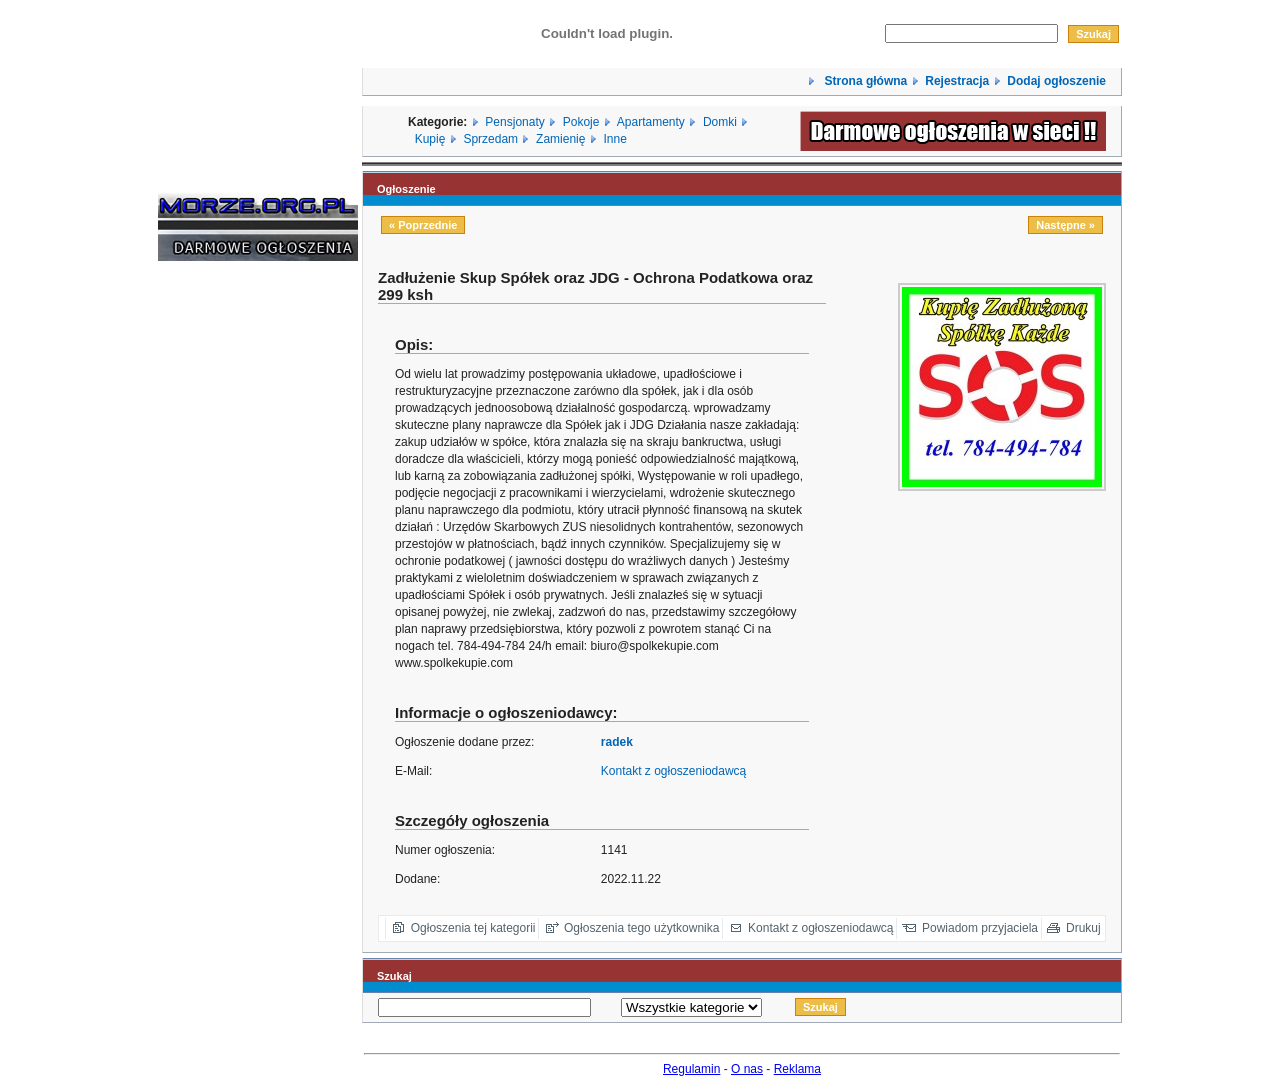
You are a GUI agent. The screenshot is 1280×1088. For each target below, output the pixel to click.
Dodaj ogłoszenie (1056, 81)
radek (617, 742)
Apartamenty (651, 122)
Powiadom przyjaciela (980, 928)
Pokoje (581, 122)
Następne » (1065, 225)
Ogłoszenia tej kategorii (473, 928)
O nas (747, 1069)
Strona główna (864, 81)
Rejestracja (957, 81)
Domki (720, 122)
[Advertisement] (218, 580)
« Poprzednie (423, 225)
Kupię (430, 139)
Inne (614, 139)
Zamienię (560, 139)
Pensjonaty (514, 122)
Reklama (797, 1069)
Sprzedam (490, 139)
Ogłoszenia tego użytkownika (641, 928)
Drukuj (1083, 928)
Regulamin (691, 1069)
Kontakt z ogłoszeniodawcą (673, 771)
